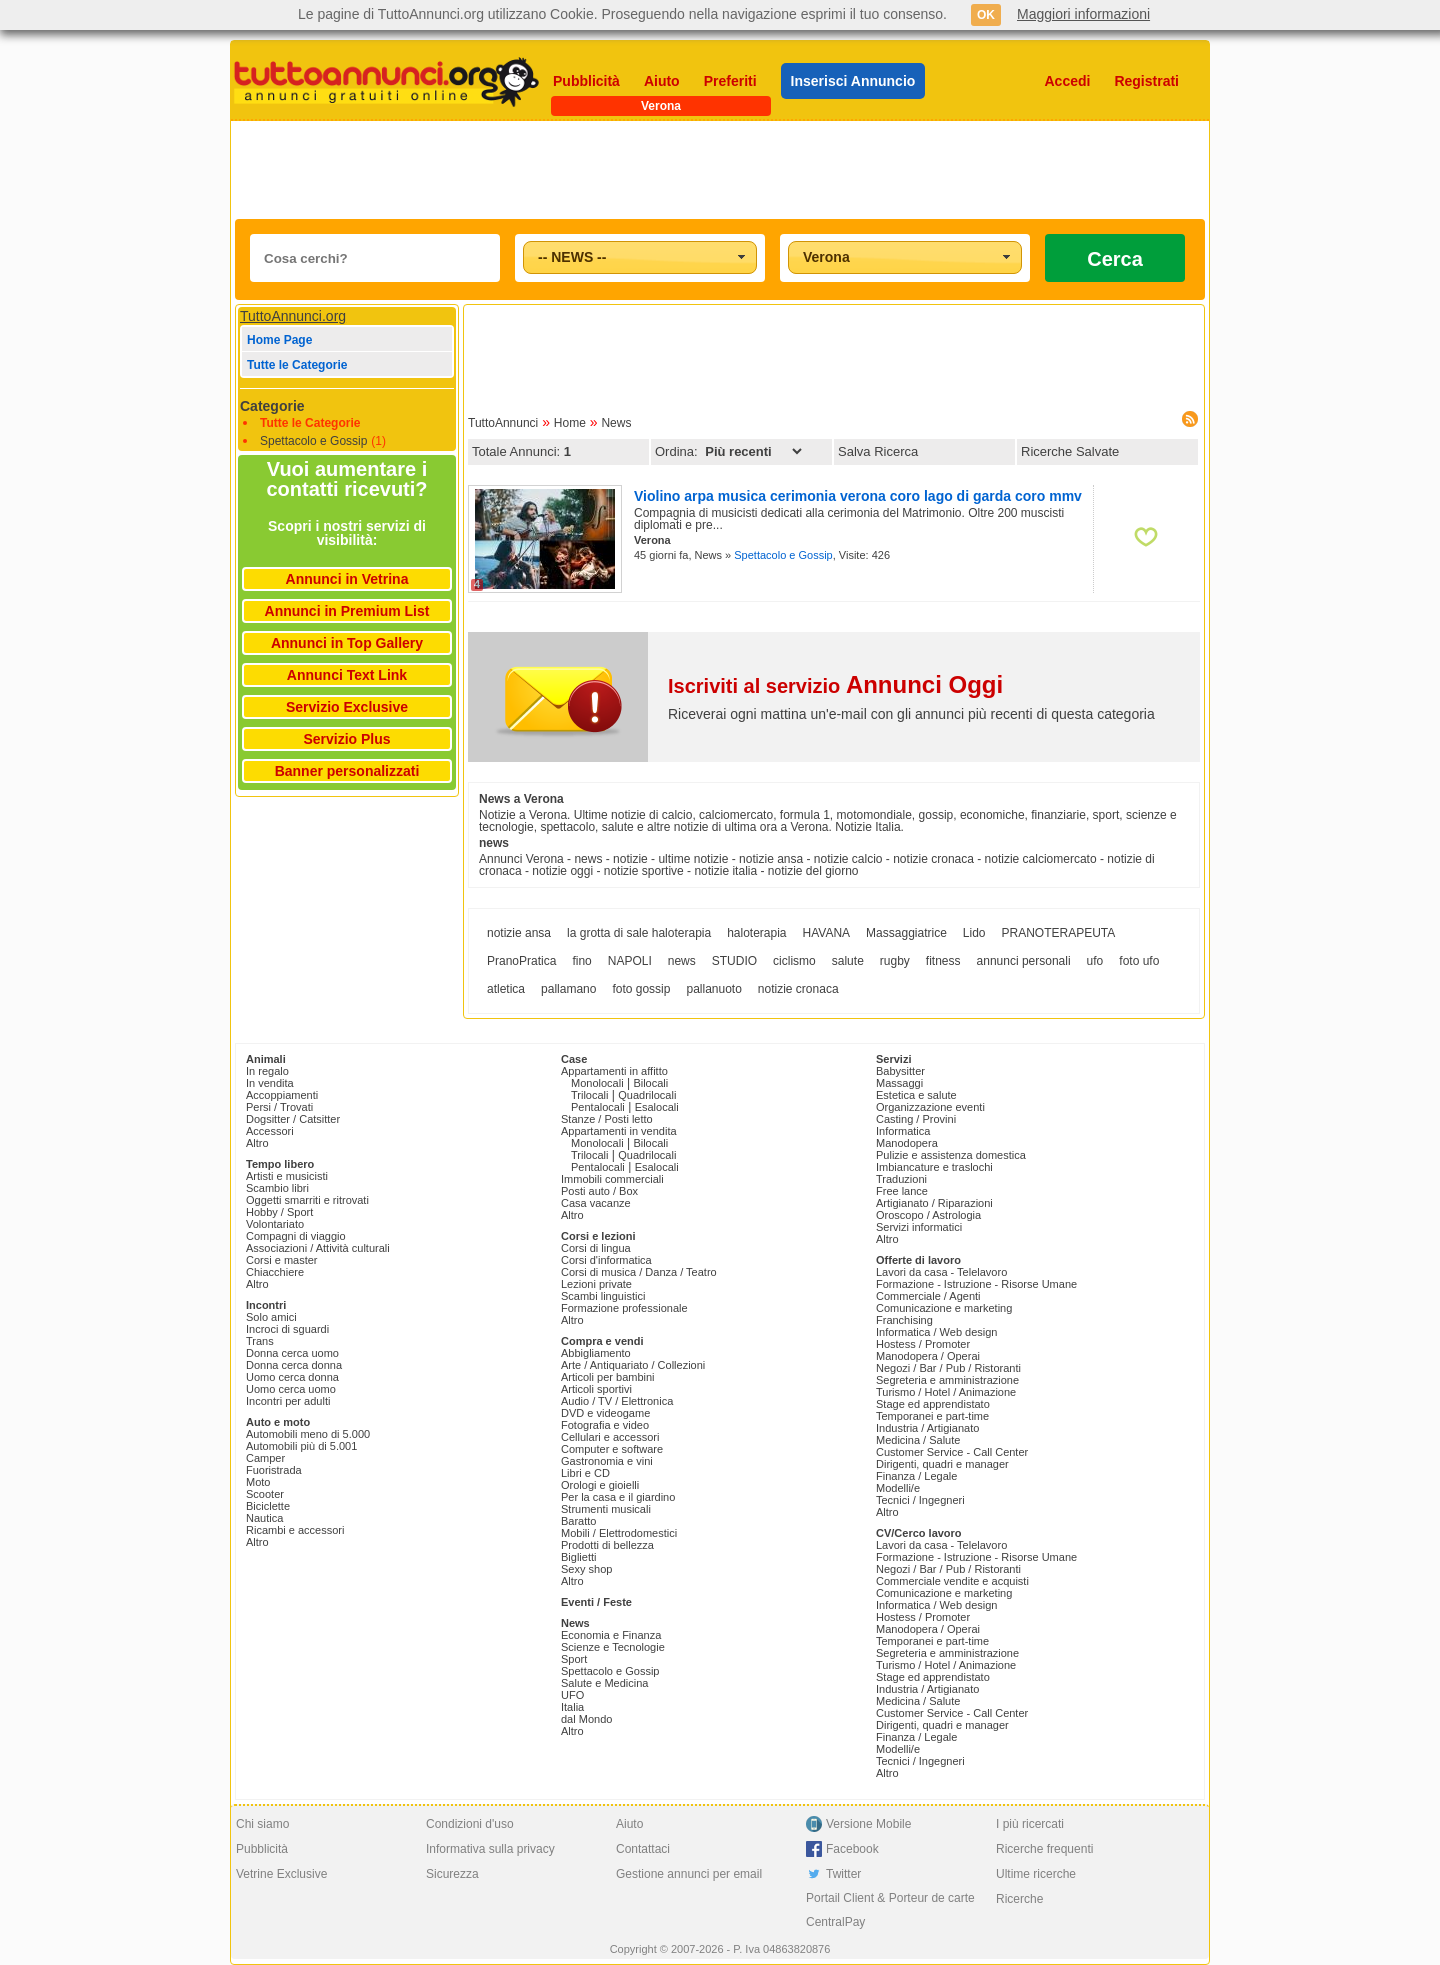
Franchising (904, 1320)
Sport (574, 1659)
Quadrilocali (647, 1095)
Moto (258, 1482)
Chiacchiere (275, 1272)
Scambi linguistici (603, 1296)
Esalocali (657, 1107)
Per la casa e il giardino (618, 1497)
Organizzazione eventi (930, 1107)
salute (848, 961)
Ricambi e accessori (295, 1530)
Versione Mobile (868, 1824)
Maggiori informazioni (1083, 14)
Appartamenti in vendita (619, 1131)
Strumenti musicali (606, 1509)
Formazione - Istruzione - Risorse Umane (976, 1284)
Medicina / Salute (918, 1440)
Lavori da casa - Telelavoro (941, 1272)
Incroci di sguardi (287, 1329)
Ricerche (1019, 1899)
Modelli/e (898, 1488)
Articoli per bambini (608, 1377)
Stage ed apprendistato (933, 1404)
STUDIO (734, 961)
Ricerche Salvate (1070, 451)
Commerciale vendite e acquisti (952, 1581)
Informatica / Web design (936, 1332)
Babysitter (900, 1071)
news (682, 961)
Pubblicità (586, 81)
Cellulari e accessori (610, 1437)
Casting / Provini (916, 1119)
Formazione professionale (624, 1308)
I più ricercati (1030, 1824)
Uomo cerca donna (292, 1377)
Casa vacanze (596, 1203)
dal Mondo (586, 1719)
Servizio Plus (346, 739)
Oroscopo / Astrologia (928, 1215)
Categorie (272, 406)
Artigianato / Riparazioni (934, 1203)
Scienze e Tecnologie (613, 1647)
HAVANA (827, 933)
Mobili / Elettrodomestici (619, 1533)
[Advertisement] (720, 170)
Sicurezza (452, 1874)
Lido (974, 933)
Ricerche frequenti (1044, 1849)
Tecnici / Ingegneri (920, 1500)
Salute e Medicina (604, 1683)
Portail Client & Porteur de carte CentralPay (890, 1910)
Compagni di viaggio (296, 1236)
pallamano (568, 989)
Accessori (270, 1131)
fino (581, 961)
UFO (572, 1695)
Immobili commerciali (612, 1179)
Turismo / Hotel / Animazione (946, 1392)
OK (986, 15)
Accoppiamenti (282, 1095)
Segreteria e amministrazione (947, 1380)
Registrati (1146, 81)
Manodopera (907, 1143)
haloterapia (756, 933)
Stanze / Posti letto (607, 1119)
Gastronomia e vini (607, 1461)
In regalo (267, 1071)
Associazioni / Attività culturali (318, 1248)
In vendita (270, 1083)
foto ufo (1139, 961)
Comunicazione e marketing (944, 1308)
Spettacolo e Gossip (313, 441)
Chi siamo (262, 1824)
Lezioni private (596, 1284)
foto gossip (641, 989)
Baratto (578, 1521)
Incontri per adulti (288, 1401)
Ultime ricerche (1036, 1874)
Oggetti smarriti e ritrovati (307, 1200)
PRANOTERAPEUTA (1059, 933)
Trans (260, 1341)
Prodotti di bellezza (607, 1545)
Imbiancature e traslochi (934, 1167)
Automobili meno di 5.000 (308, 1434)
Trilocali (590, 1095)
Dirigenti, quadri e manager (942, 1464)
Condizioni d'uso (470, 1824)
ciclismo (794, 961)
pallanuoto (713, 989)
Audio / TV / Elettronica (617, 1401)
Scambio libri (277, 1188)
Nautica (264, 1518)
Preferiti (730, 81)
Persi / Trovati (279, 1107)
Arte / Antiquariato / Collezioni (633, 1365)
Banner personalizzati (347, 771)
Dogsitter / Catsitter (293, 1119)
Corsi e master (282, 1260)
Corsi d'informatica (606, 1260)
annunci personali (1024, 961)
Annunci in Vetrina (347, 579)
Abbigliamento (596, 1353)
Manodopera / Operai (928, 1356)
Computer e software (612, 1449)
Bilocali (650, 1083)
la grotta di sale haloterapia (639, 933)
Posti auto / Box (599, 1191)
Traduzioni (901, 1179)
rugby (895, 961)
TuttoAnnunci (503, 423)
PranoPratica (521, 961)
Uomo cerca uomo (291, 1389)
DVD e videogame (605, 1413)
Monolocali (597, 1083)
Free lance (902, 1191)
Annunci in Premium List (347, 611)
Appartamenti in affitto (614, 1071)
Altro (257, 1143)
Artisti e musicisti (287, 1176)
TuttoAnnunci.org (293, 316)
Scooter (265, 1494)
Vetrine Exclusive (281, 1874)
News (616, 423)
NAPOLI (630, 961)
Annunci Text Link (347, 675)
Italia (572, 1707)
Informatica (903, 1131)
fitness (943, 961)
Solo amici (271, 1317)
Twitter (843, 1874)
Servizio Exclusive (347, 707)
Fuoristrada (274, 1470)
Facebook (852, 1849)
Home (570, 423)
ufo (1095, 961)
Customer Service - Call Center (952, 1452)
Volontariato (275, 1224)
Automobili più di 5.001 (301, 1446)
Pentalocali (598, 1107)
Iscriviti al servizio (835, 686)
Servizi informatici (919, 1227)
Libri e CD (585, 1473)
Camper (265, 1458)
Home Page (279, 340)
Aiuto (662, 81)
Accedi (1068, 81)
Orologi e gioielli (600, 1485)
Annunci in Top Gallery (347, 643)
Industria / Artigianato (927, 1428)
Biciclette (268, 1506)
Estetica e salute (916, 1095)
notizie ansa (519, 933)
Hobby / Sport (279, 1212)
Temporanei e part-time (932, 1416)
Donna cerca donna (294, 1365)
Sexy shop (586, 1569)
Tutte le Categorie (297, 365)
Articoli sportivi (596, 1389)
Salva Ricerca (878, 451)
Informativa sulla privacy (490, 1849)
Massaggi (899, 1083)
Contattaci (643, 1849)
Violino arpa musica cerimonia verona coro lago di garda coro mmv (858, 496)
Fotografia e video (605, 1425)
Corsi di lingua (596, 1248)
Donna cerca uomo (292, 1353)
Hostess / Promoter (923, 1344)
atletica (506, 989)
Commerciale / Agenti (928, 1296)
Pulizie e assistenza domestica (951, 1155)
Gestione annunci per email (689, 1874)
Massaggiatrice (906, 933)
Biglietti (578, 1557)
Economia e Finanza (611, 1635)
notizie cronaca (798, 989)
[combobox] (640, 257)
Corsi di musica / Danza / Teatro (639, 1272)
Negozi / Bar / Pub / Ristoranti (948, 1368)
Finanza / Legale (916, 1476)
